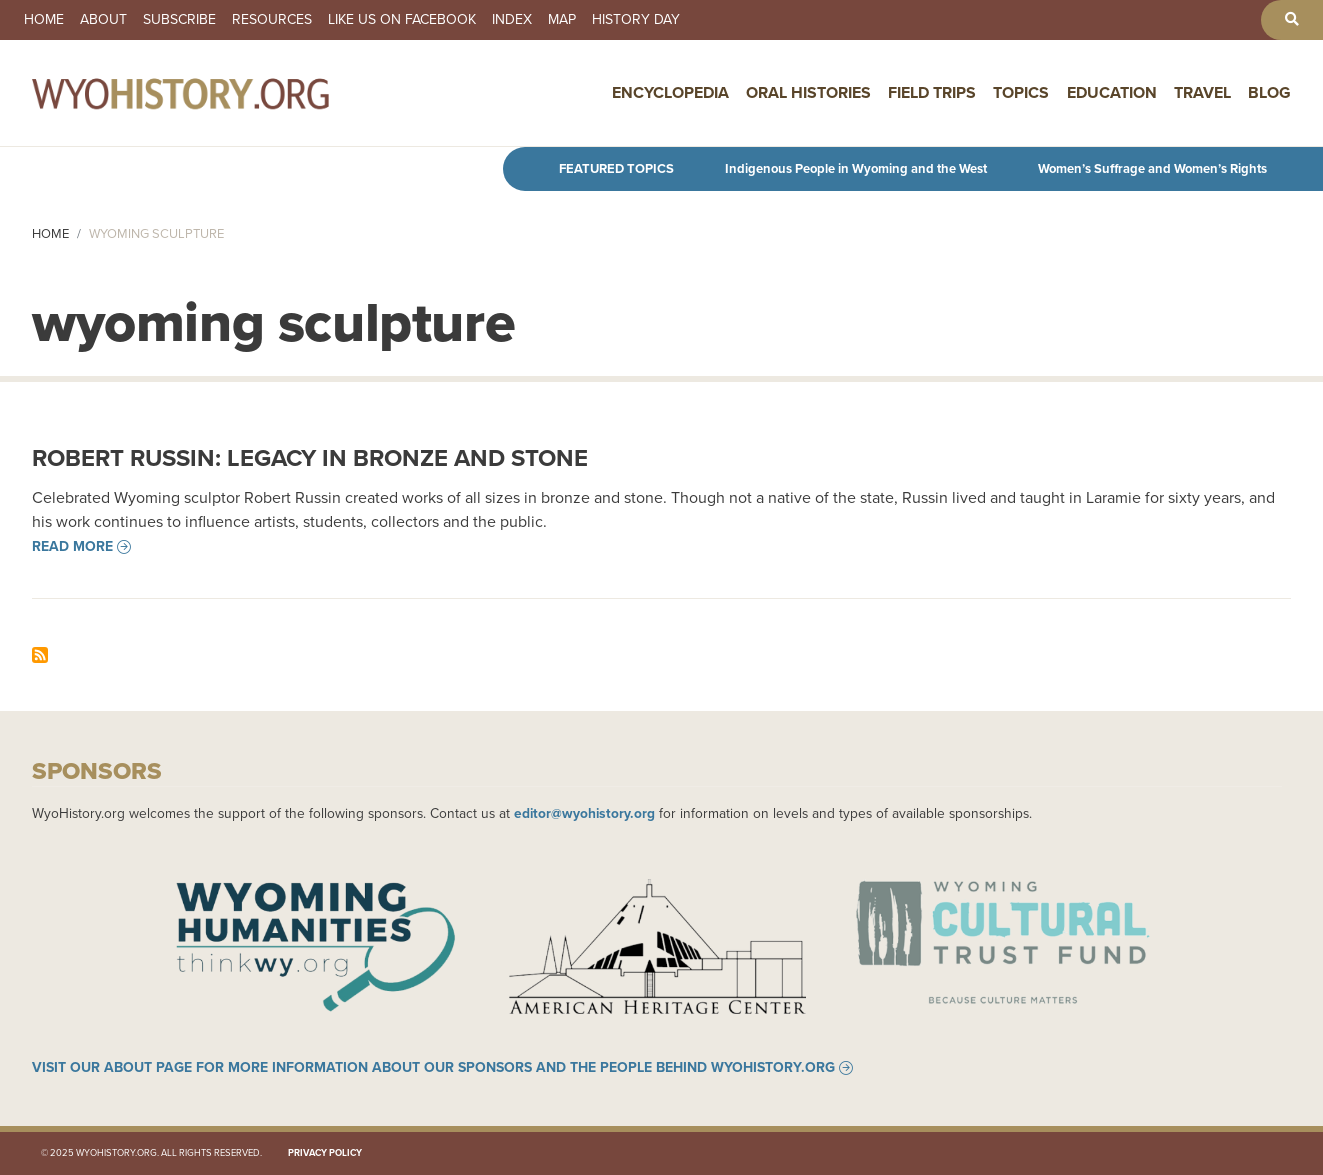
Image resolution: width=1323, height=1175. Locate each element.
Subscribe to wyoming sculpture (40, 655)
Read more (72, 547)
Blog (1269, 92)
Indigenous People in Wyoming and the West (856, 168)
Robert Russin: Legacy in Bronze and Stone (310, 458)
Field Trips (932, 92)
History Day (636, 20)
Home (44, 20)
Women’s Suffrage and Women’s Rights (1152, 168)
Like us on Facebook (402, 20)
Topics (1021, 92)
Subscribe (179, 20)
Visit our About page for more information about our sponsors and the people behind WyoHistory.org (433, 1068)
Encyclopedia (670, 92)
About (103, 20)
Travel (1202, 92)
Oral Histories (808, 92)
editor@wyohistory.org (584, 813)
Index (512, 20)
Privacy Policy (325, 1153)
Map (562, 20)
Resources (272, 20)
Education (1112, 92)
